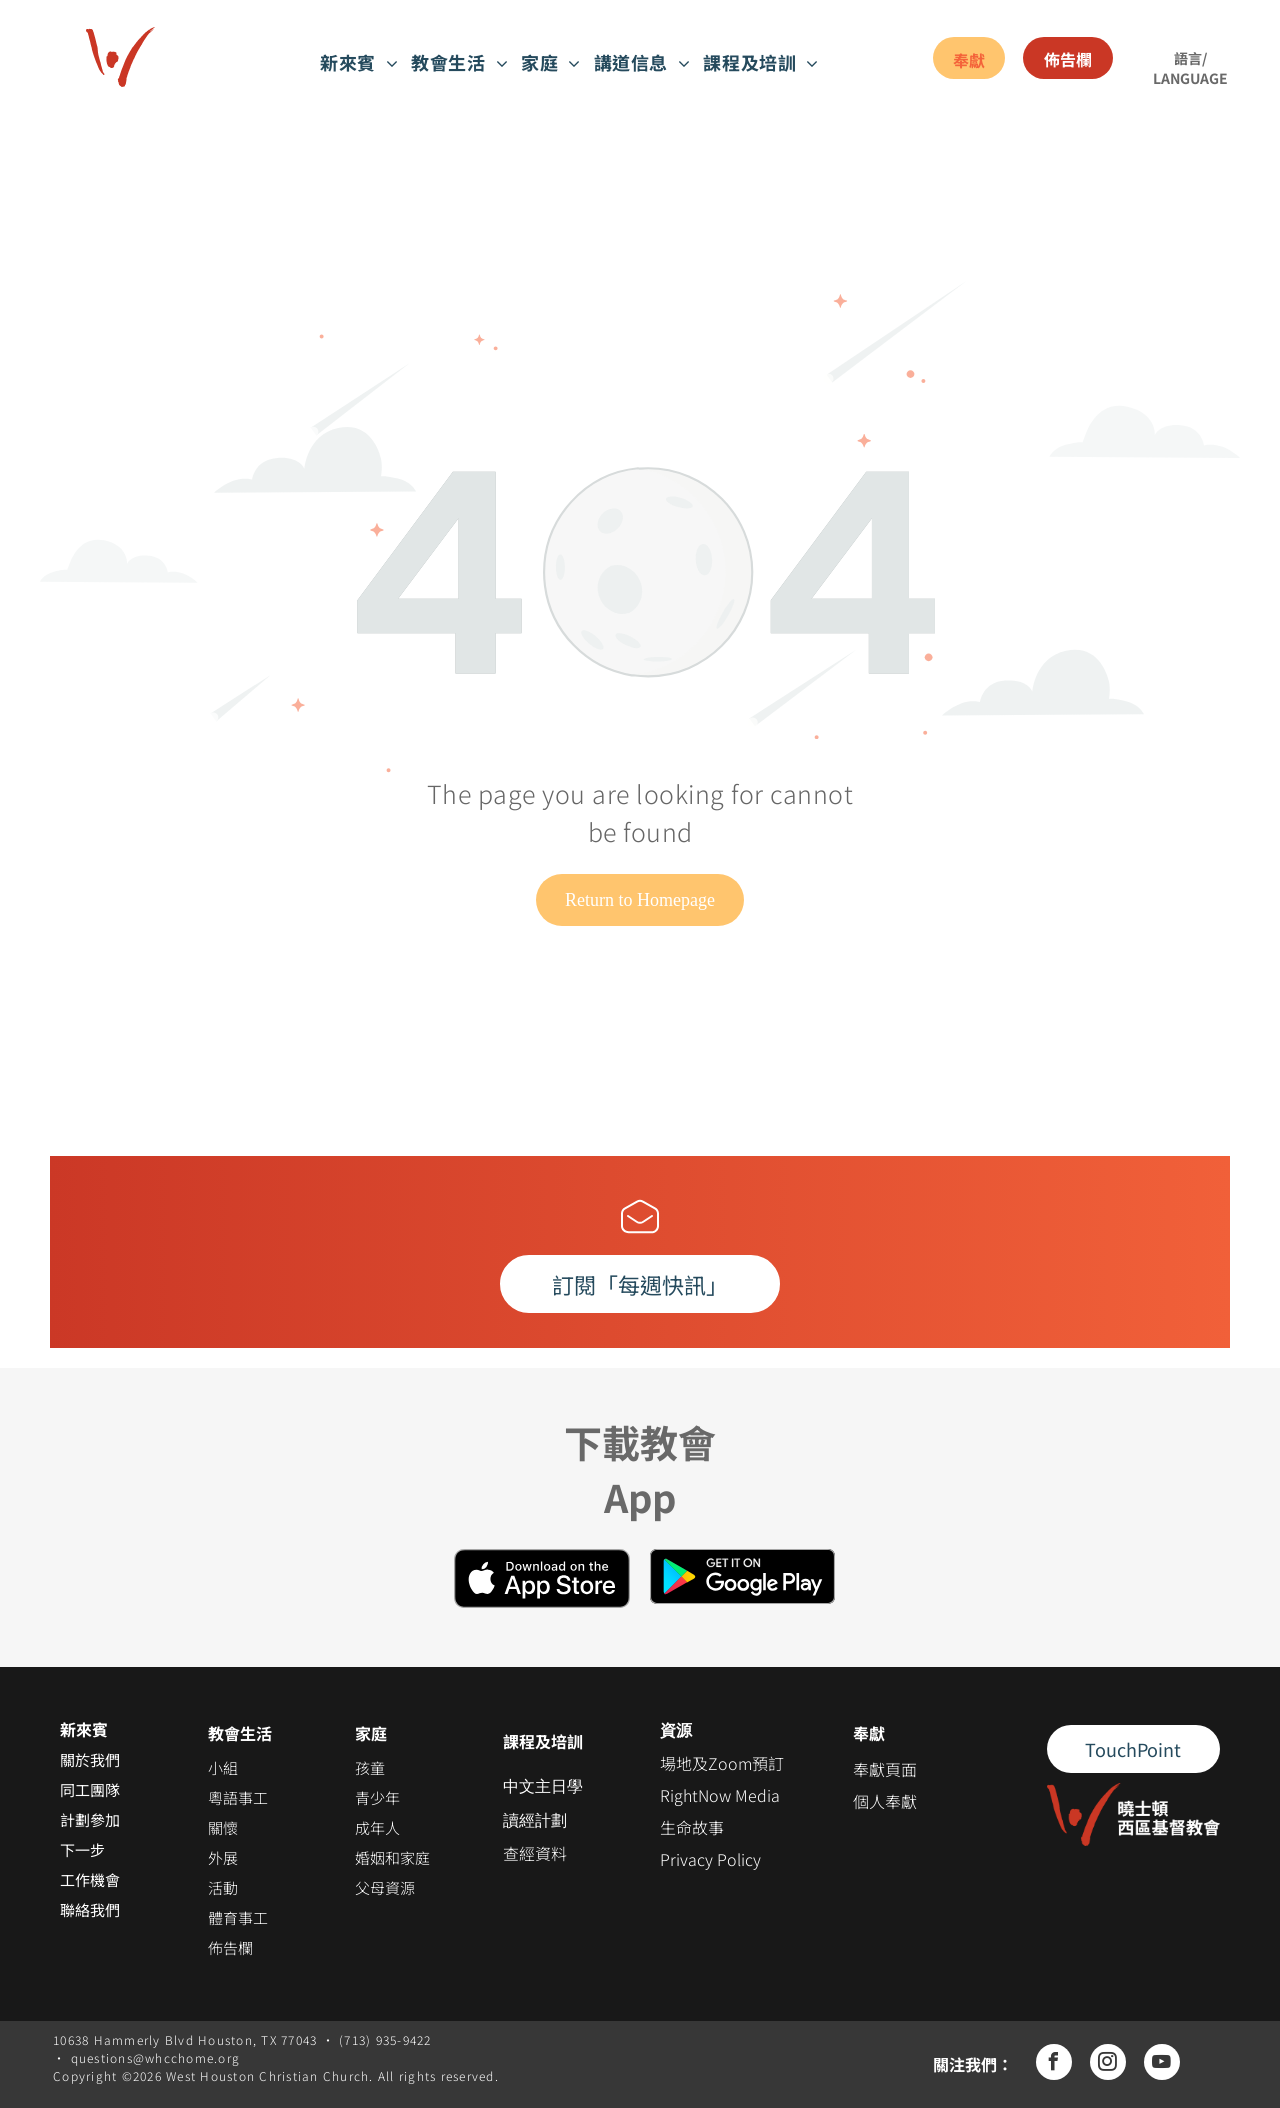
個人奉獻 (885, 1801)
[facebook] (1054, 2064)
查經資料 (535, 1853)
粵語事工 (238, 1797)
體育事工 (238, 1917)
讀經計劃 (535, 1820)
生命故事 (692, 1827)
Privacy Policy (710, 1859)
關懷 (223, 1827)
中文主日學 (543, 1786)
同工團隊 (90, 1789)
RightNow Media (720, 1795)
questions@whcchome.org (156, 2057)
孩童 (370, 1767)
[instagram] (1108, 2064)
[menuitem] (360, 62)
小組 (223, 1767)
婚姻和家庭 (392, 1857)
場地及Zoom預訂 (722, 1763)
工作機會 (90, 1879)
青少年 (377, 1797)
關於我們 (90, 1759)
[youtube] (1162, 2064)
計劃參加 (90, 1819)
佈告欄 (230, 1947)
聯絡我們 (90, 1909)
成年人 (377, 1827)
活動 (223, 1887)
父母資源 (385, 1887)
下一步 (82, 1849)
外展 (223, 1857)
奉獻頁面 (885, 1769)
